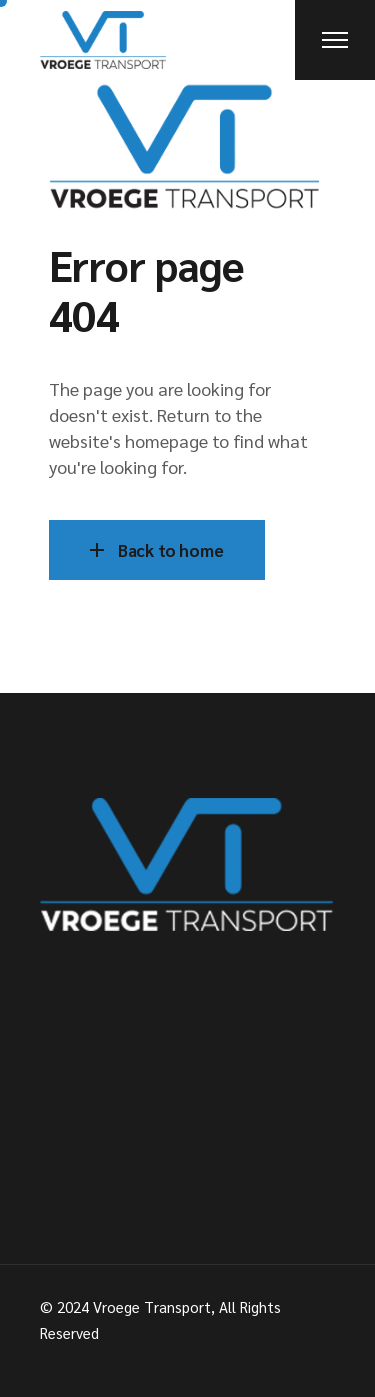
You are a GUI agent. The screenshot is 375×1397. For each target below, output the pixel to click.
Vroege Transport (152, 1306)
